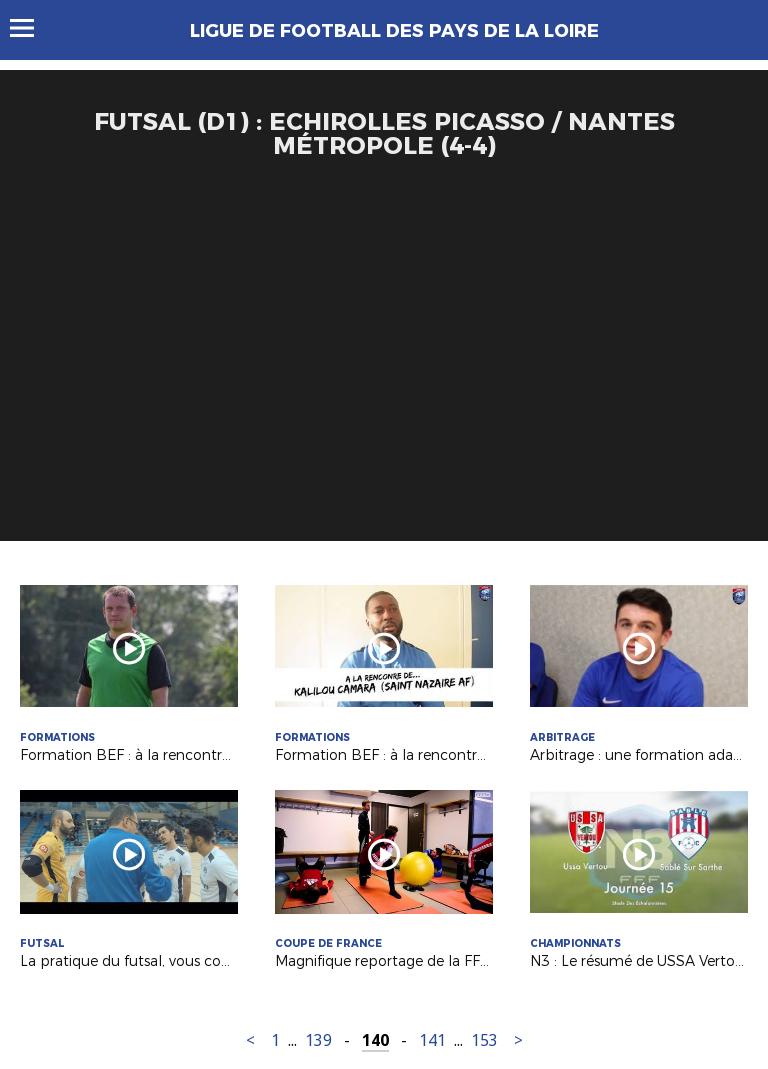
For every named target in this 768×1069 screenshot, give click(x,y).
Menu (31, 28)
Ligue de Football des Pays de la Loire (394, 31)
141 (432, 1040)
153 (484, 1040)
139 (318, 1040)
